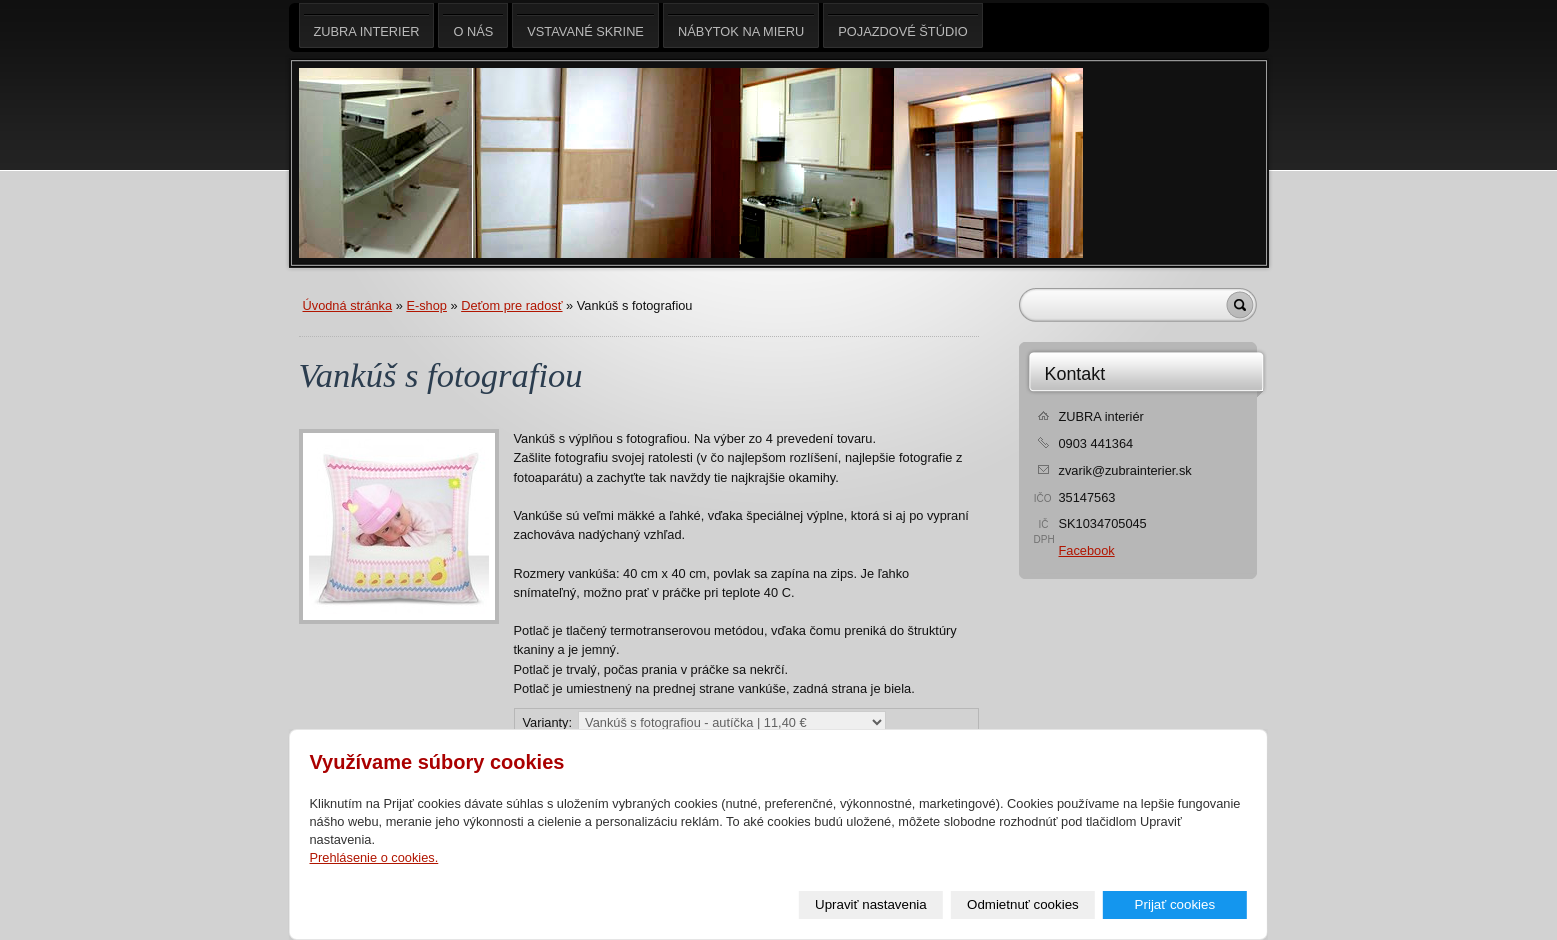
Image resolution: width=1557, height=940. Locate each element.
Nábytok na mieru (741, 25)
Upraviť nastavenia (871, 904)
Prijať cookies (1175, 904)
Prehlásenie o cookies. (374, 857)
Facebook (1087, 550)
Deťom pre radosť (511, 305)
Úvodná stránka (348, 305)
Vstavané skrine (585, 25)
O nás (473, 25)
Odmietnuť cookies (1023, 904)
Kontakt (1075, 374)
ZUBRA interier (367, 25)
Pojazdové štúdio (902, 25)
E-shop (426, 305)
